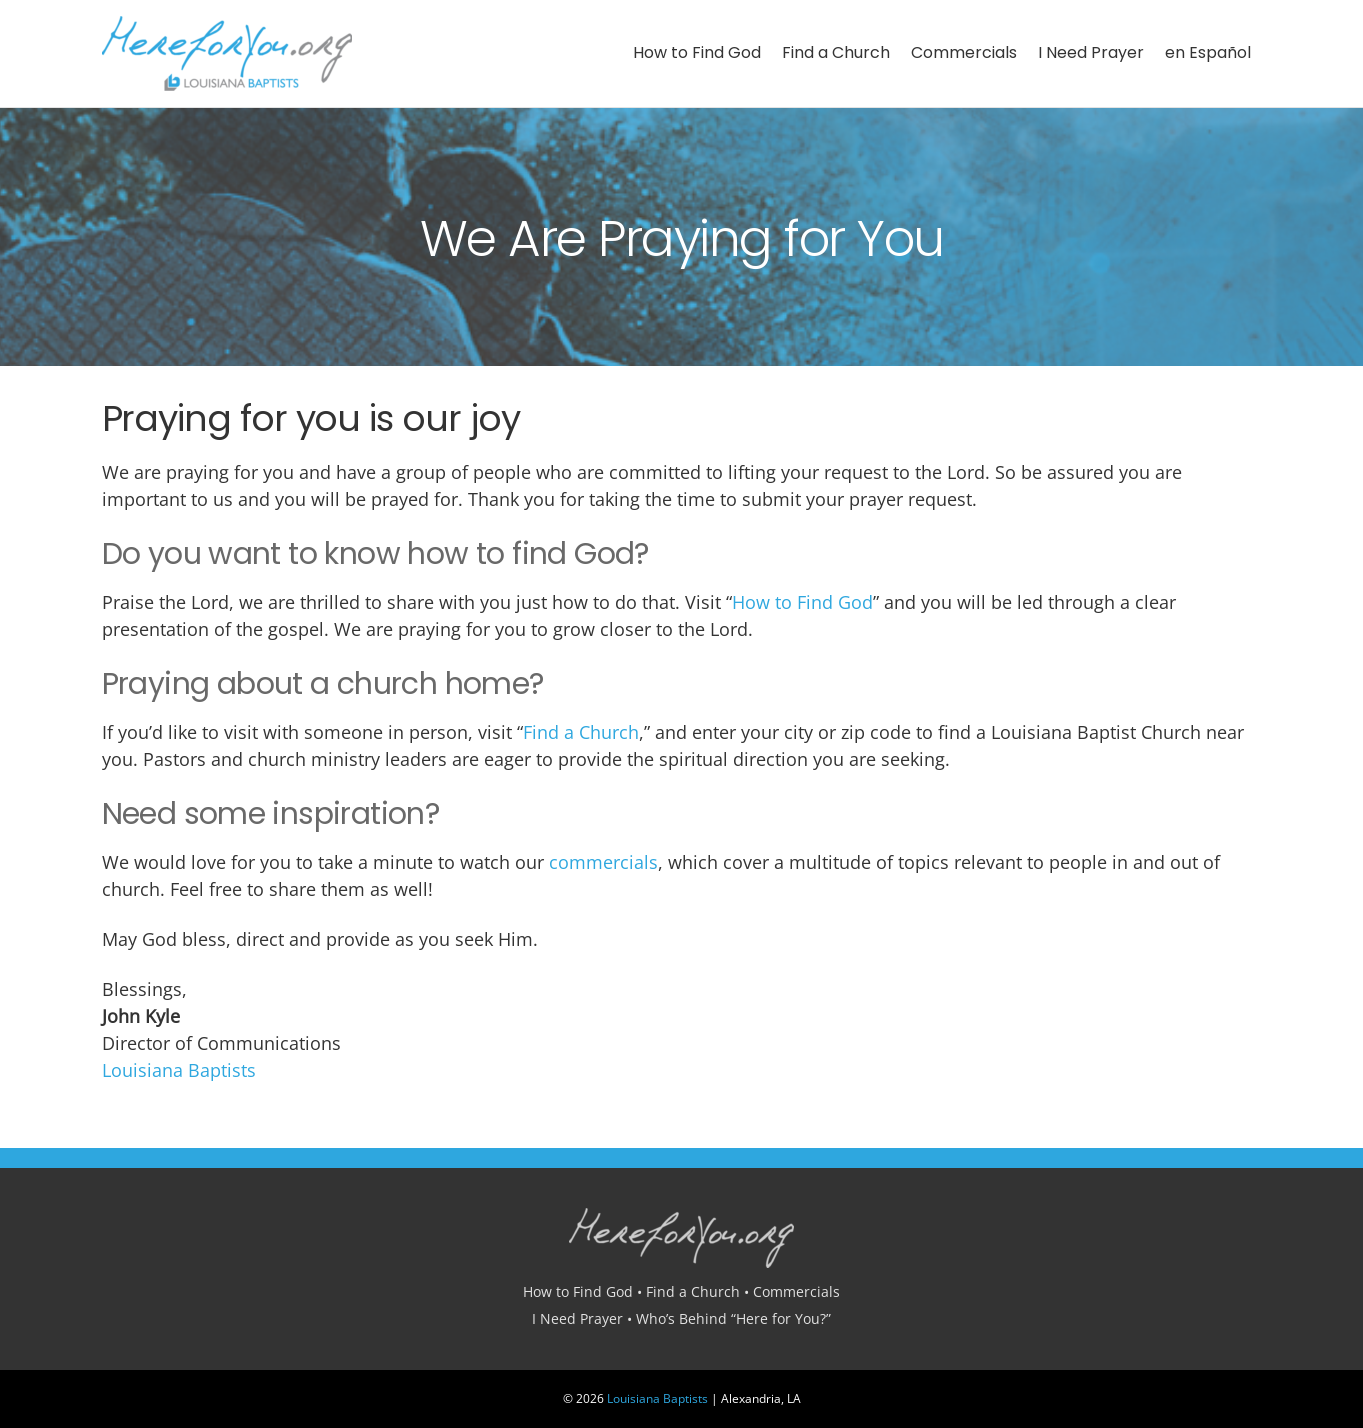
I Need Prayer (1091, 52)
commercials (603, 862)
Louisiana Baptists (179, 1070)
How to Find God (697, 52)
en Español (1208, 52)
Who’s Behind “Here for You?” (733, 1318)
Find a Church (836, 52)
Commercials (964, 52)
